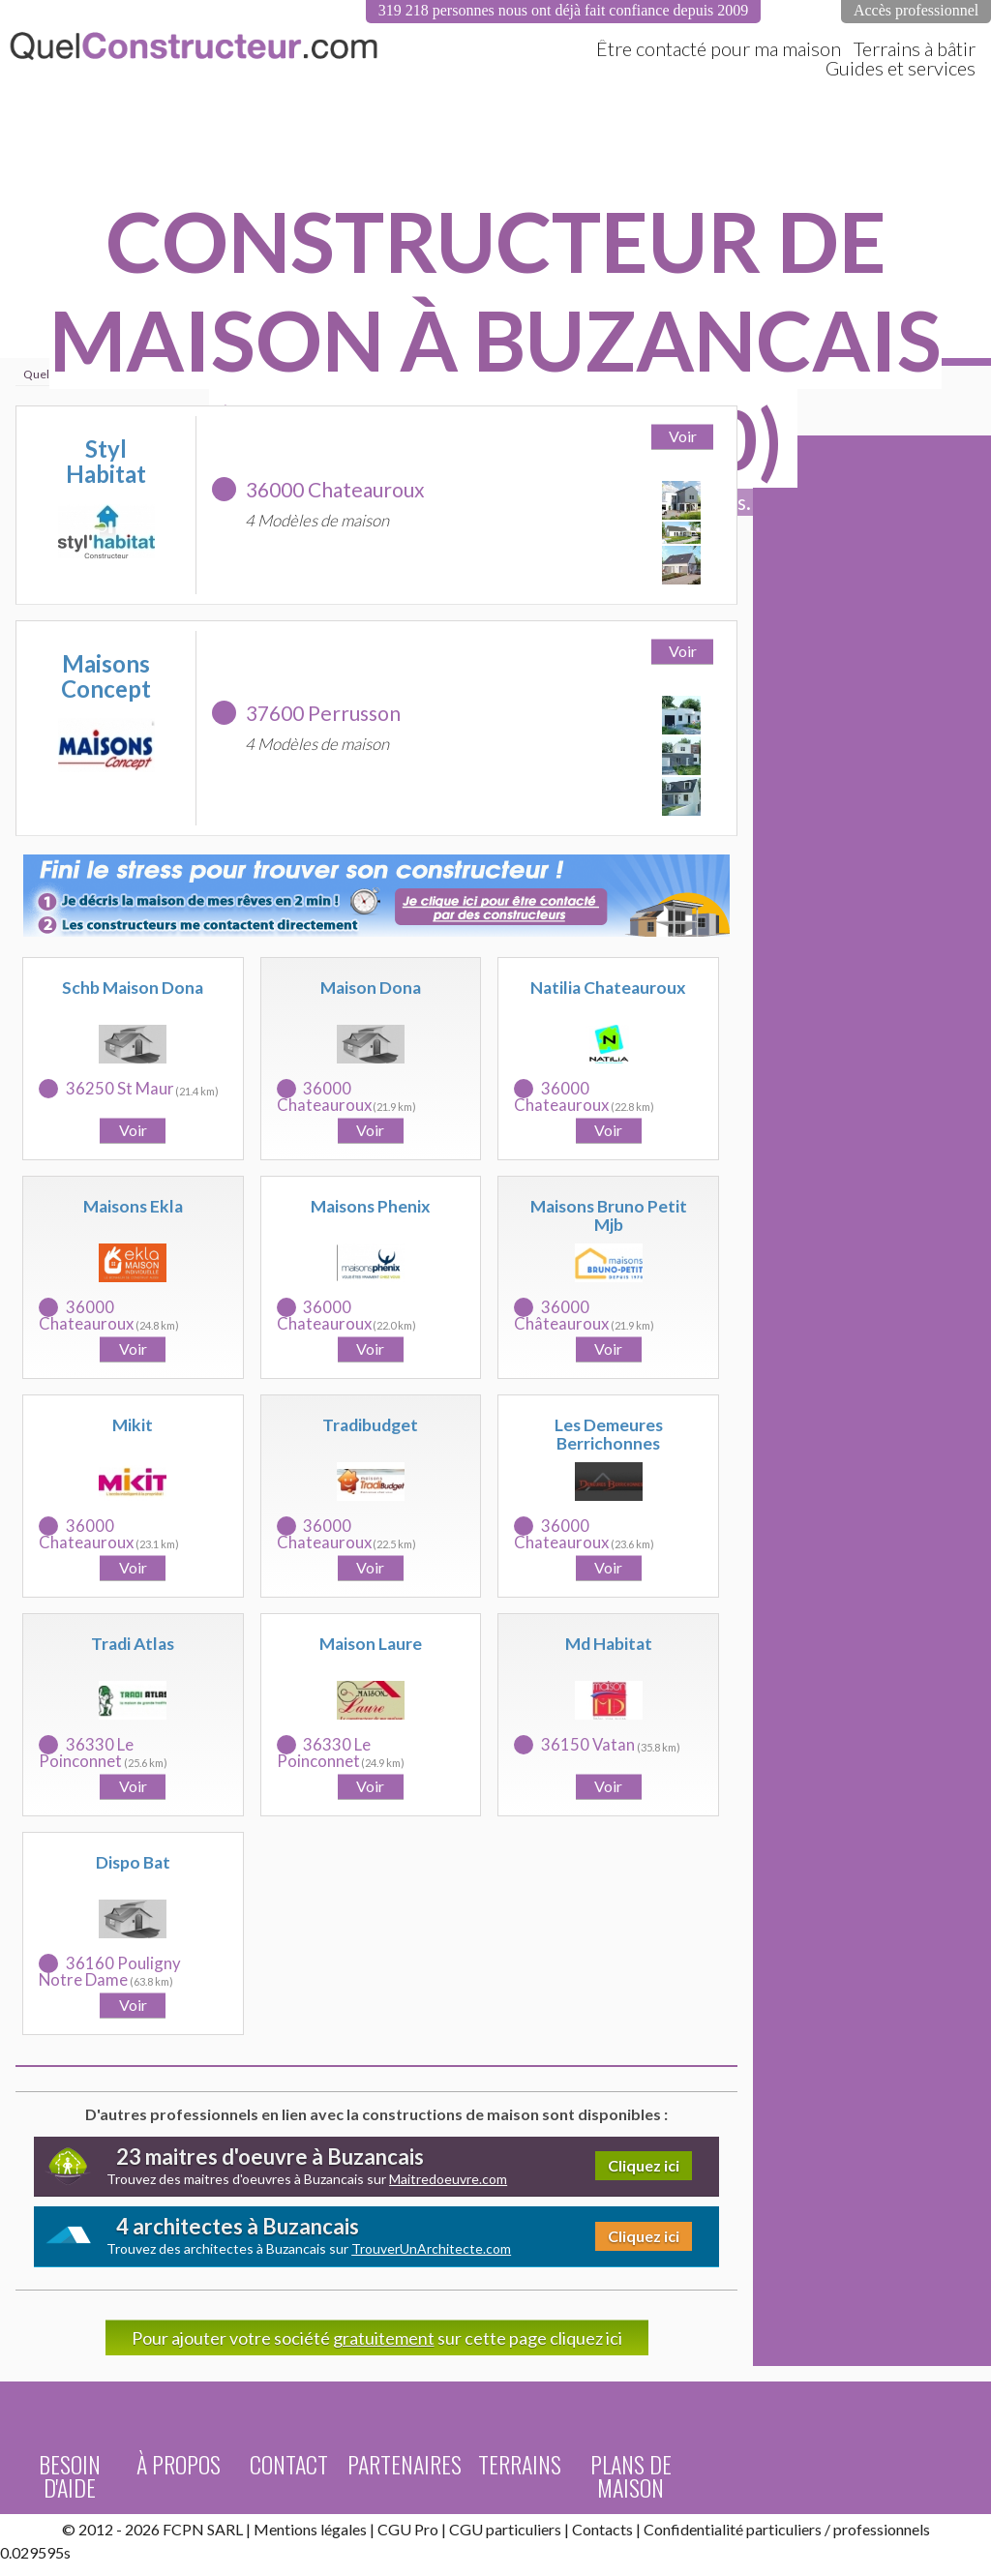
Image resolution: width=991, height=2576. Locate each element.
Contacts (602, 2529)
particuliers (784, 2529)
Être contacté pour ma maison (718, 48)
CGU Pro (407, 2529)
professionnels (881, 2529)
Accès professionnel (916, 10)
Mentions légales (310, 2529)
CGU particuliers (505, 2529)
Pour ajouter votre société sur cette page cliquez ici (377, 2338)
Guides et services (901, 67)
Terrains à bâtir (915, 48)
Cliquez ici (643, 2165)
